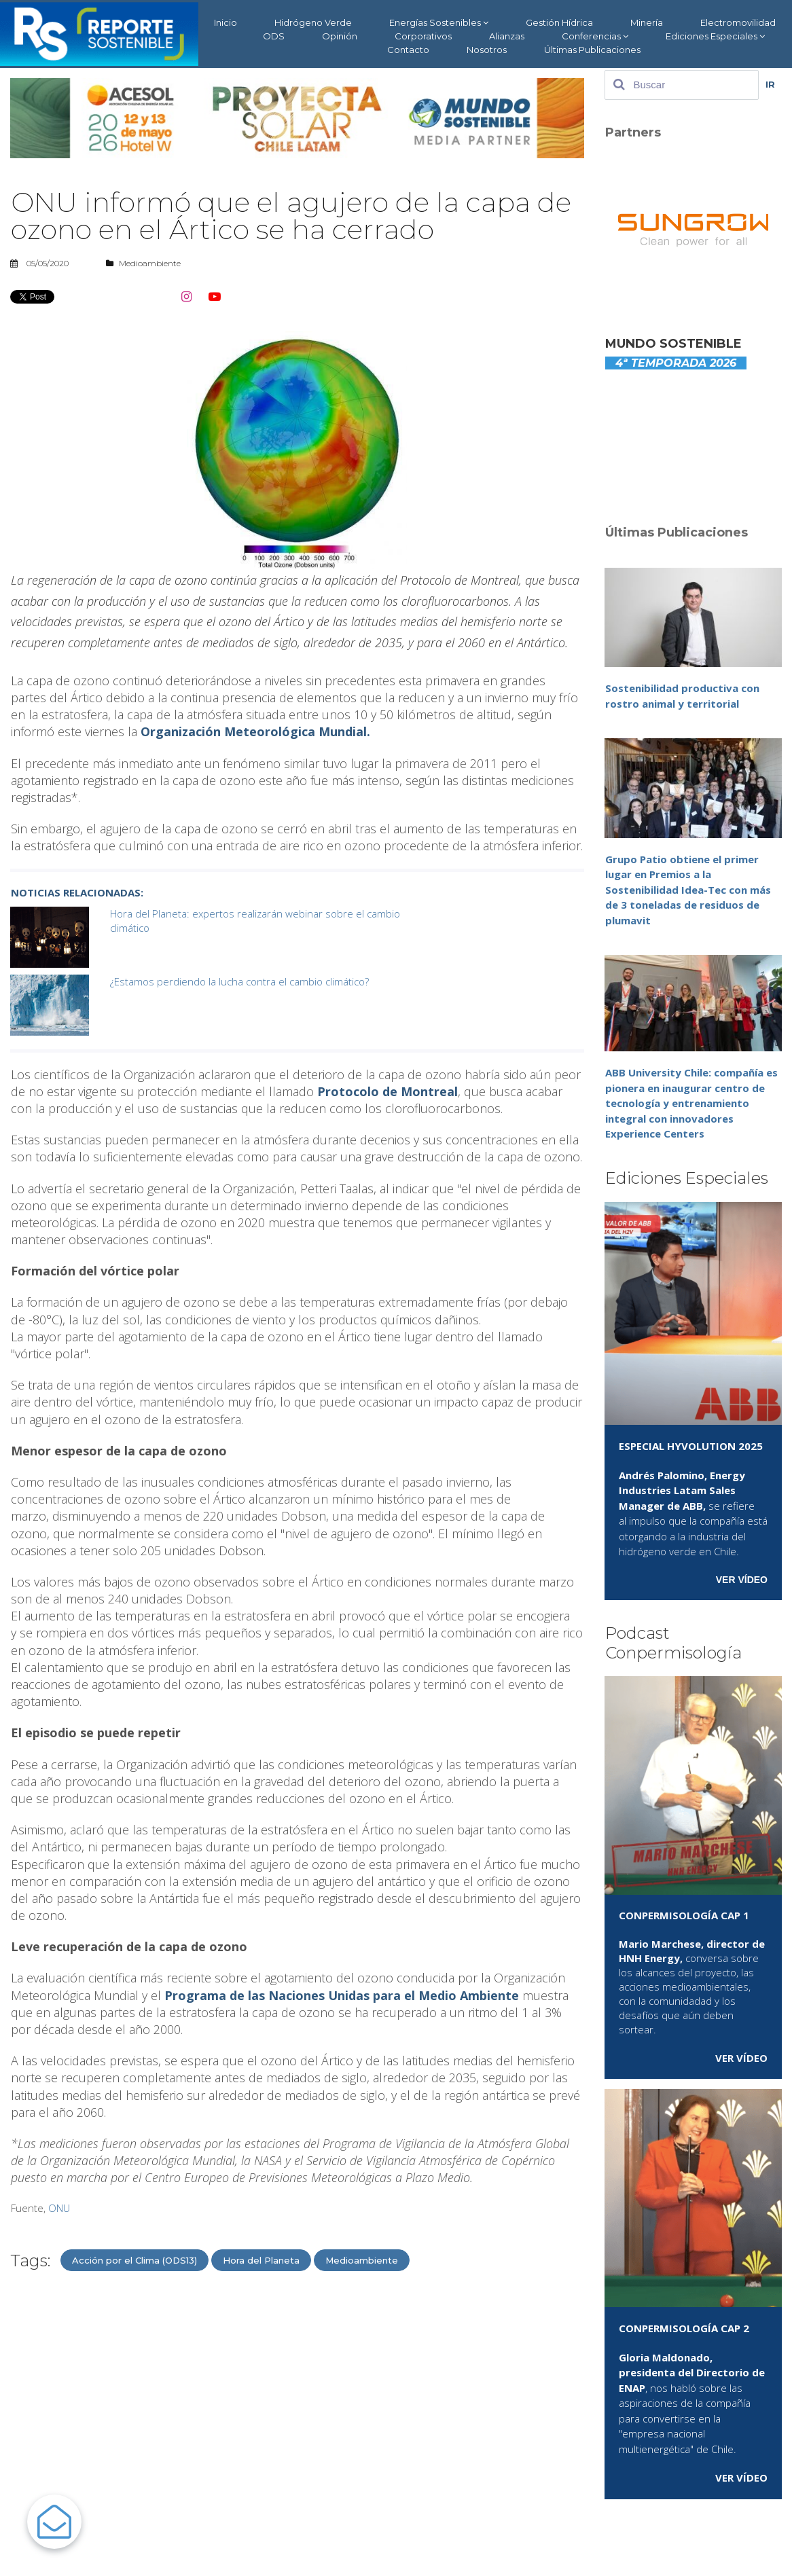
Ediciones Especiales (715, 36)
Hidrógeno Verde (313, 22)
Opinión (339, 36)
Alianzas (506, 36)
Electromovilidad (738, 22)
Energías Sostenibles (438, 23)
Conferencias (595, 36)
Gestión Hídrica (559, 22)
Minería (646, 22)
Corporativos (423, 36)
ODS (274, 36)
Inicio (225, 22)
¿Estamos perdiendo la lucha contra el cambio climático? (239, 981)
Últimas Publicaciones (592, 49)
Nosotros (487, 49)
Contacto (408, 49)
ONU (59, 2208)
